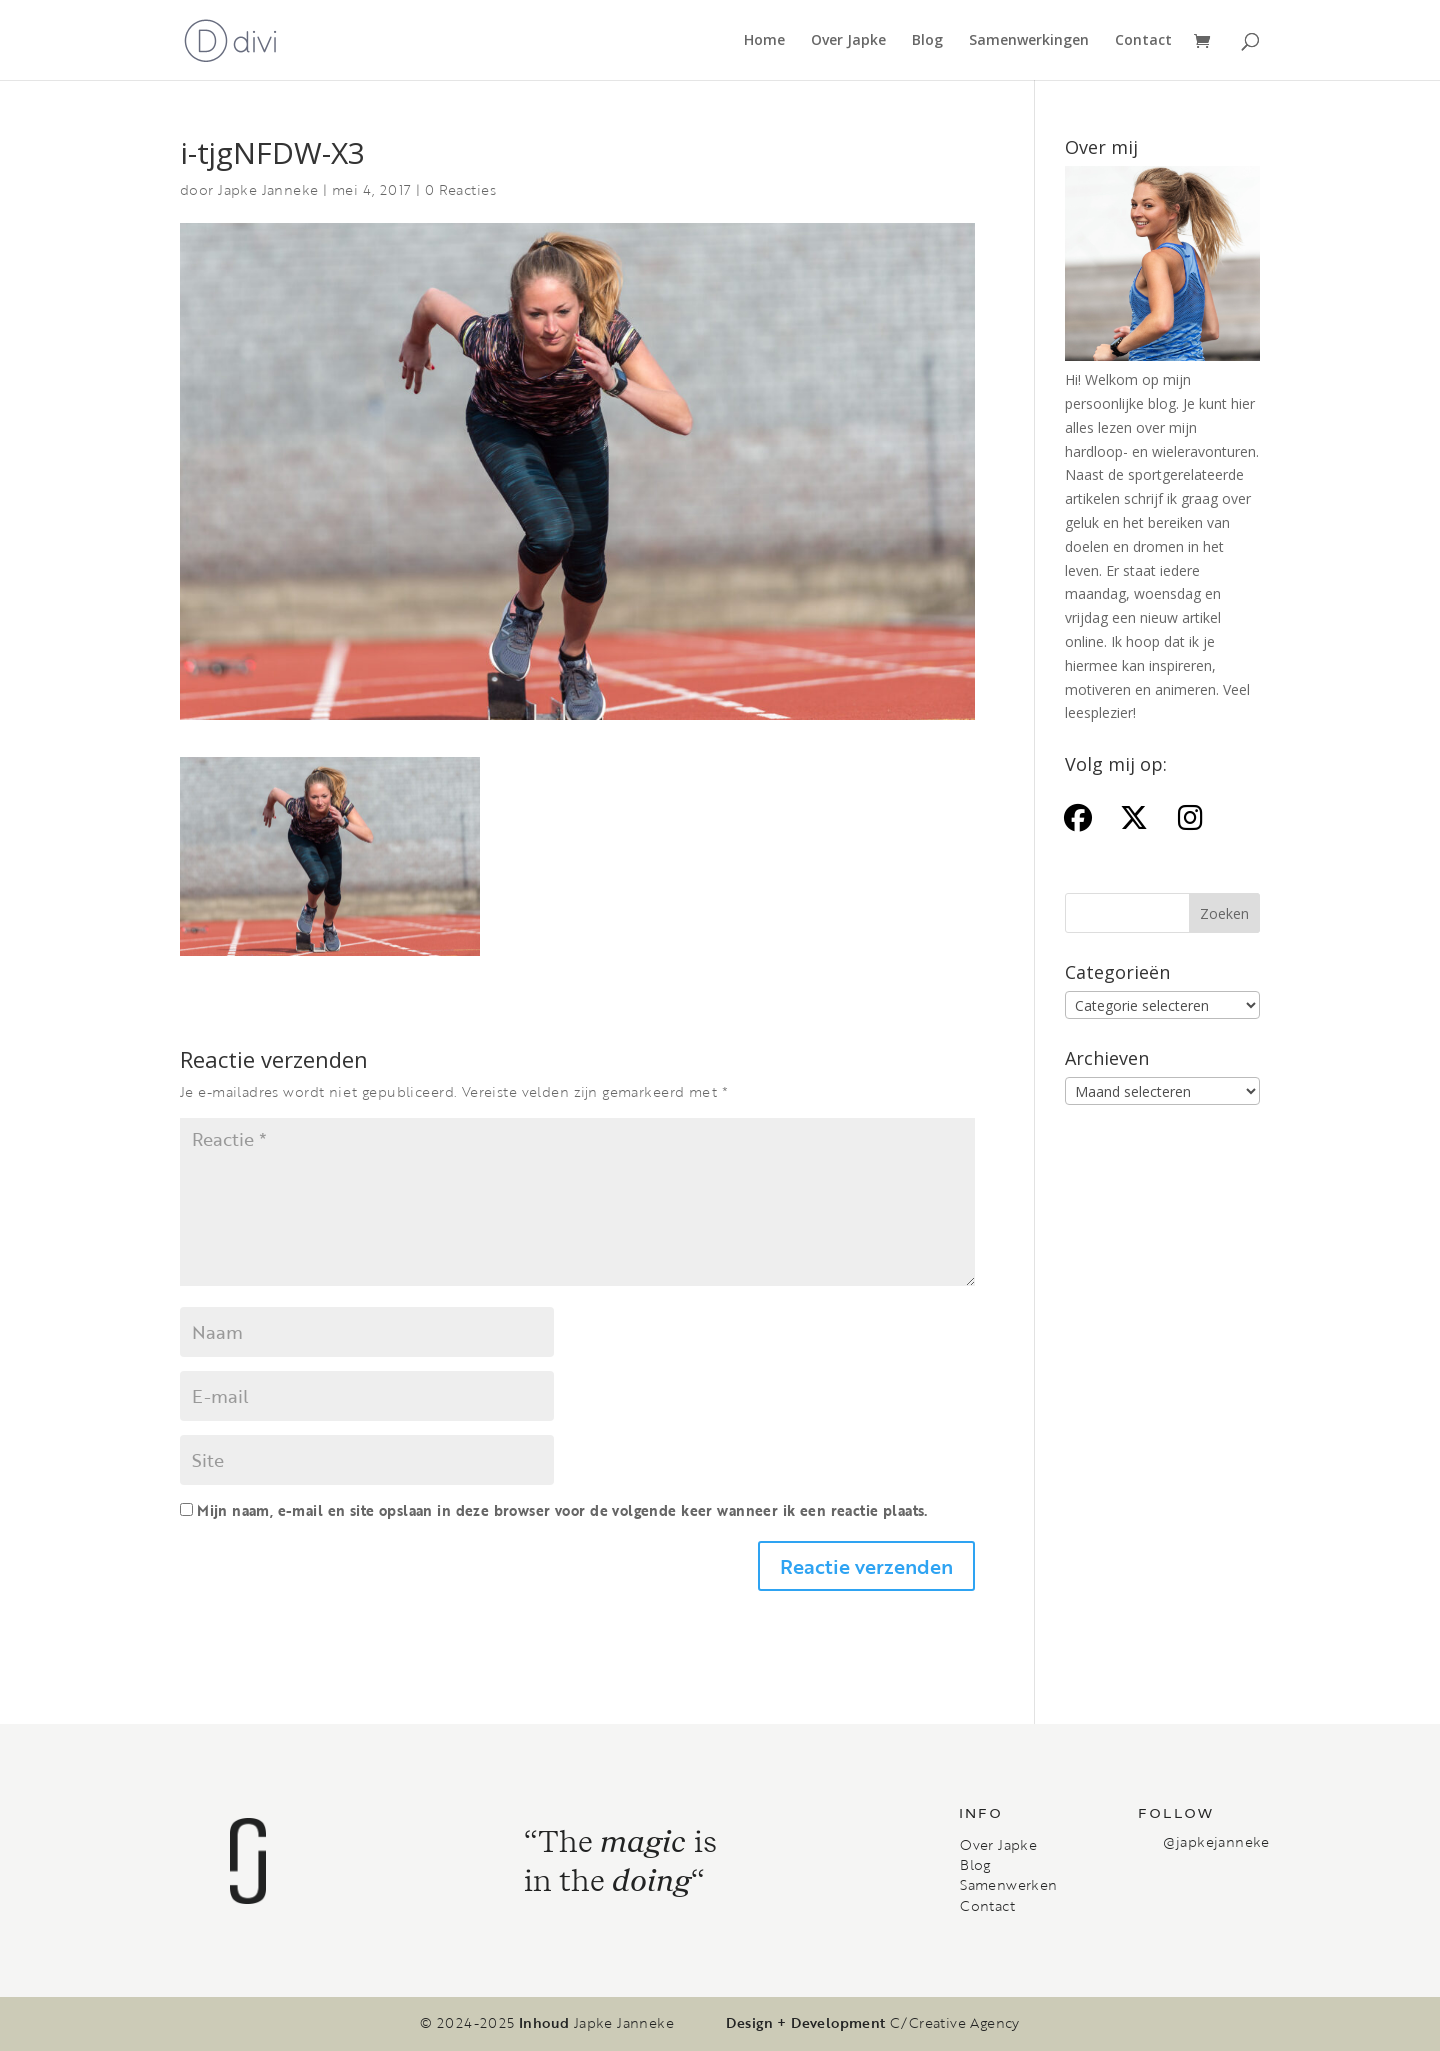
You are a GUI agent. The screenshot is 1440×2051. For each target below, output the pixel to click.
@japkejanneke (1216, 1841)
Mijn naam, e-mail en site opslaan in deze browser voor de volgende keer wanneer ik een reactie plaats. (562, 1510)
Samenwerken (1008, 1885)
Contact (1143, 41)
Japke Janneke (268, 189)
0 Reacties (460, 189)
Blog (927, 41)
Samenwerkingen (1029, 41)
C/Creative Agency (955, 2023)
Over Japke (848, 41)
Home (764, 41)
